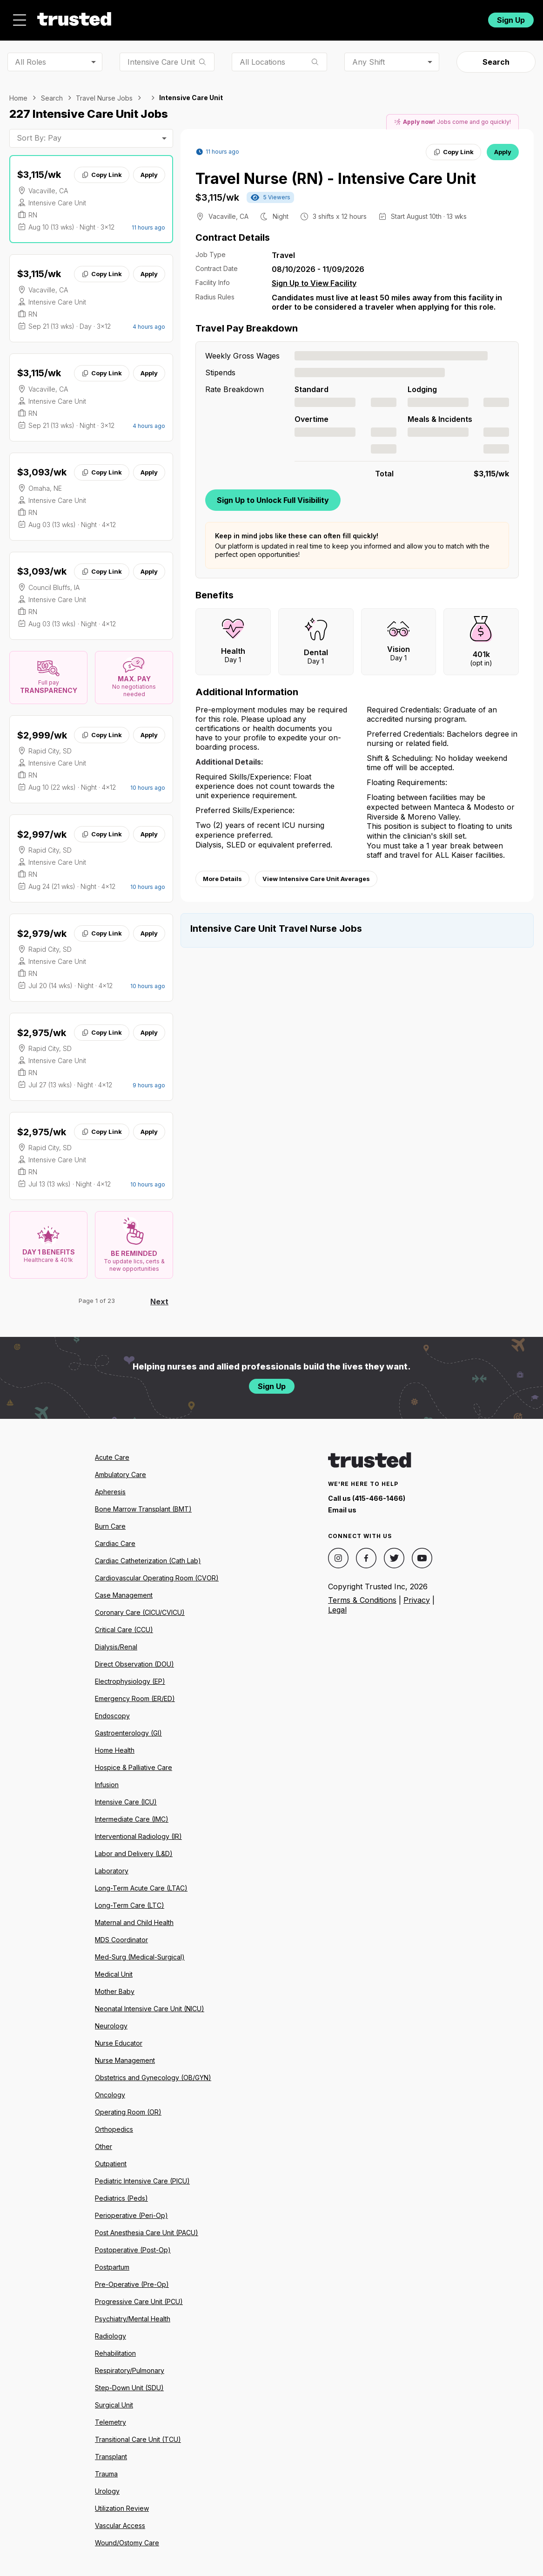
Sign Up (511, 17)
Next (159, 1296)
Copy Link (101, 169)
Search (496, 56)
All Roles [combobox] (30, 56)
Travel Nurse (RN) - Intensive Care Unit (335, 173)
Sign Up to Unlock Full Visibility (273, 494)
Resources (293, 17)
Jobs (196, 17)
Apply (149, 169)
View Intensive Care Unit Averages (316, 873)
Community (357, 17)
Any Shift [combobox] (368, 56)
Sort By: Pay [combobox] (39, 132)
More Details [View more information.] (222, 873)
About (239, 17)
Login (463, 17)
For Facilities (418, 17)
